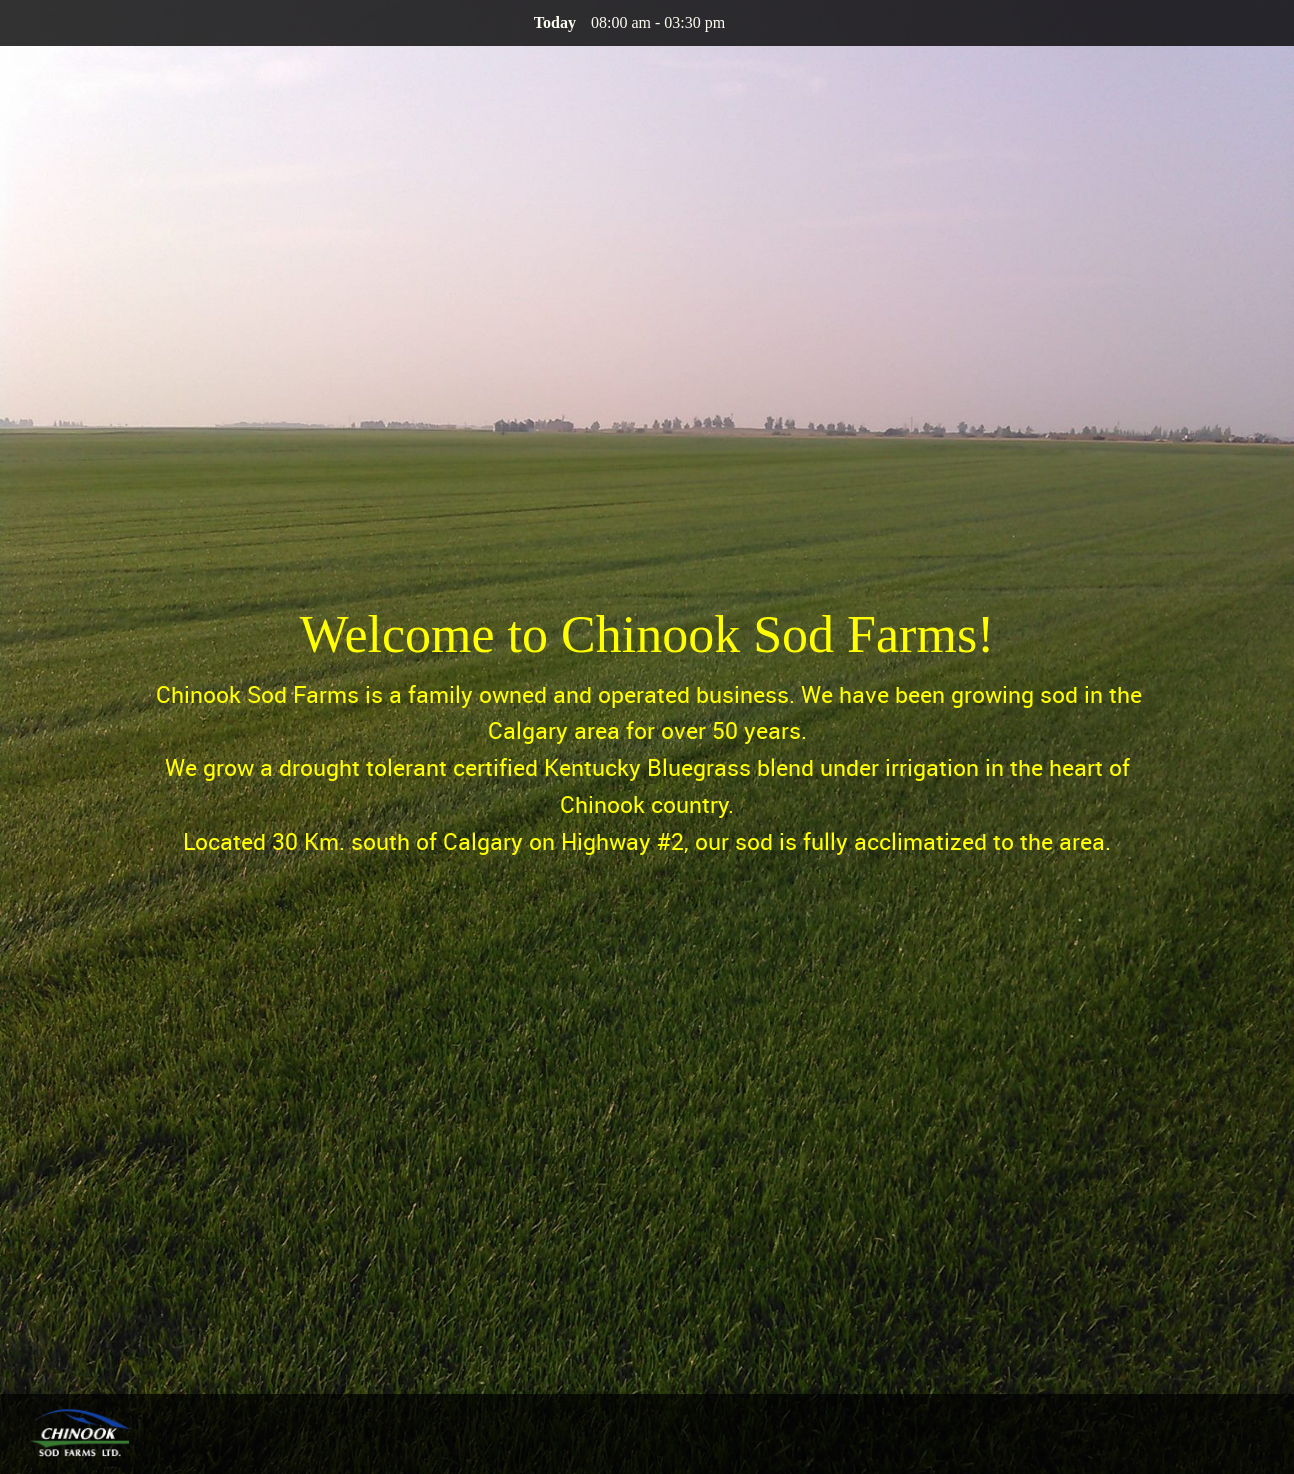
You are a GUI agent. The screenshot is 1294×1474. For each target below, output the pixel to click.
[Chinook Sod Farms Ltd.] (80, 1434)
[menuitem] (1194, 1436)
